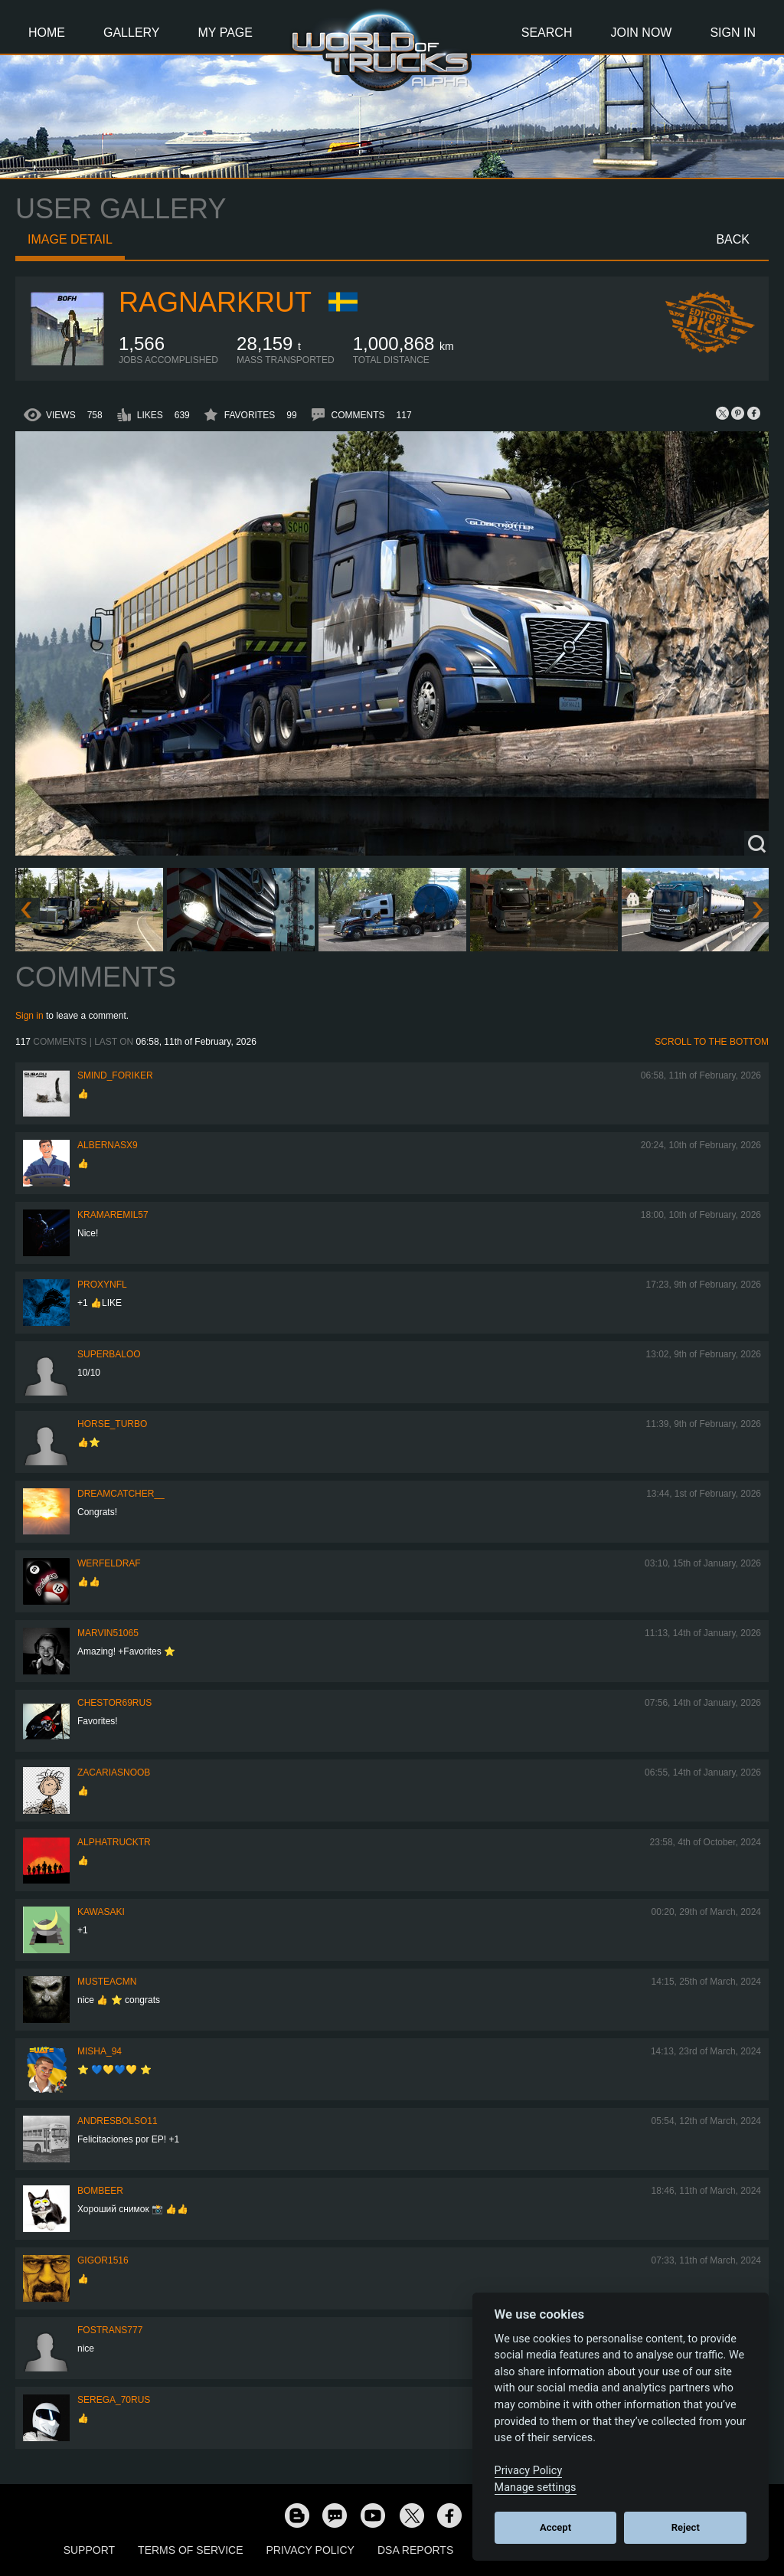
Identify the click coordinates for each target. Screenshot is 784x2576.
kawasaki (101, 1912)
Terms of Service (190, 2550)
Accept (555, 2527)
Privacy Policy (310, 2550)
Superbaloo (109, 1354)
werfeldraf (109, 1563)
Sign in (29, 1015)
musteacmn (106, 1981)
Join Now (640, 32)
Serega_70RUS (113, 2399)
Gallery (131, 32)
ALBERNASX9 (107, 1145)
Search (547, 32)
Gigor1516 (103, 2260)
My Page (225, 32)
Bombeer (100, 2190)
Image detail (70, 239)
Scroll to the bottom (712, 1041)
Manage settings (536, 2487)
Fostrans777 (109, 2330)
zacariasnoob (113, 1772)
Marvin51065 (108, 1633)
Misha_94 (99, 2051)
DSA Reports (415, 2550)
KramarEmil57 (113, 1214)
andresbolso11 (117, 2121)
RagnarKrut (215, 302)
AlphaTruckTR (114, 1842)
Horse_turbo (112, 1424)
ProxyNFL (102, 1284)
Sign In (733, 32)
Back (733, 239)
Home (46, 32)
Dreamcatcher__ (121, 1493)
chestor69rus (114, 1702)
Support (89, 2550)
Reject (685, 2527)
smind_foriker (115, 1075)
